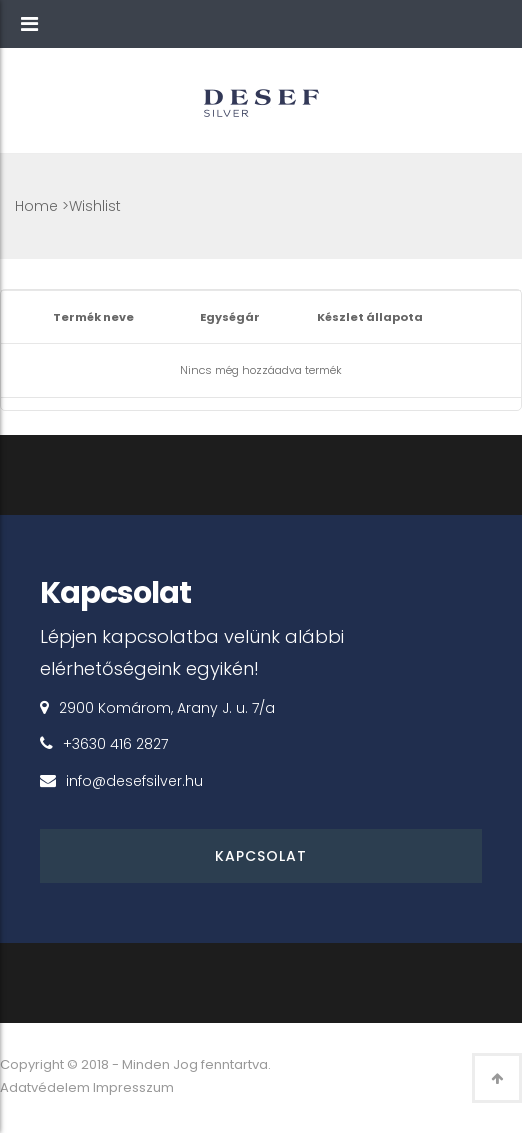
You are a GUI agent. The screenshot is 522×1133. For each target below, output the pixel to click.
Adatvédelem (45, 1087)
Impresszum (133, 1087)
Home (36, 206)
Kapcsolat (261, 856)
